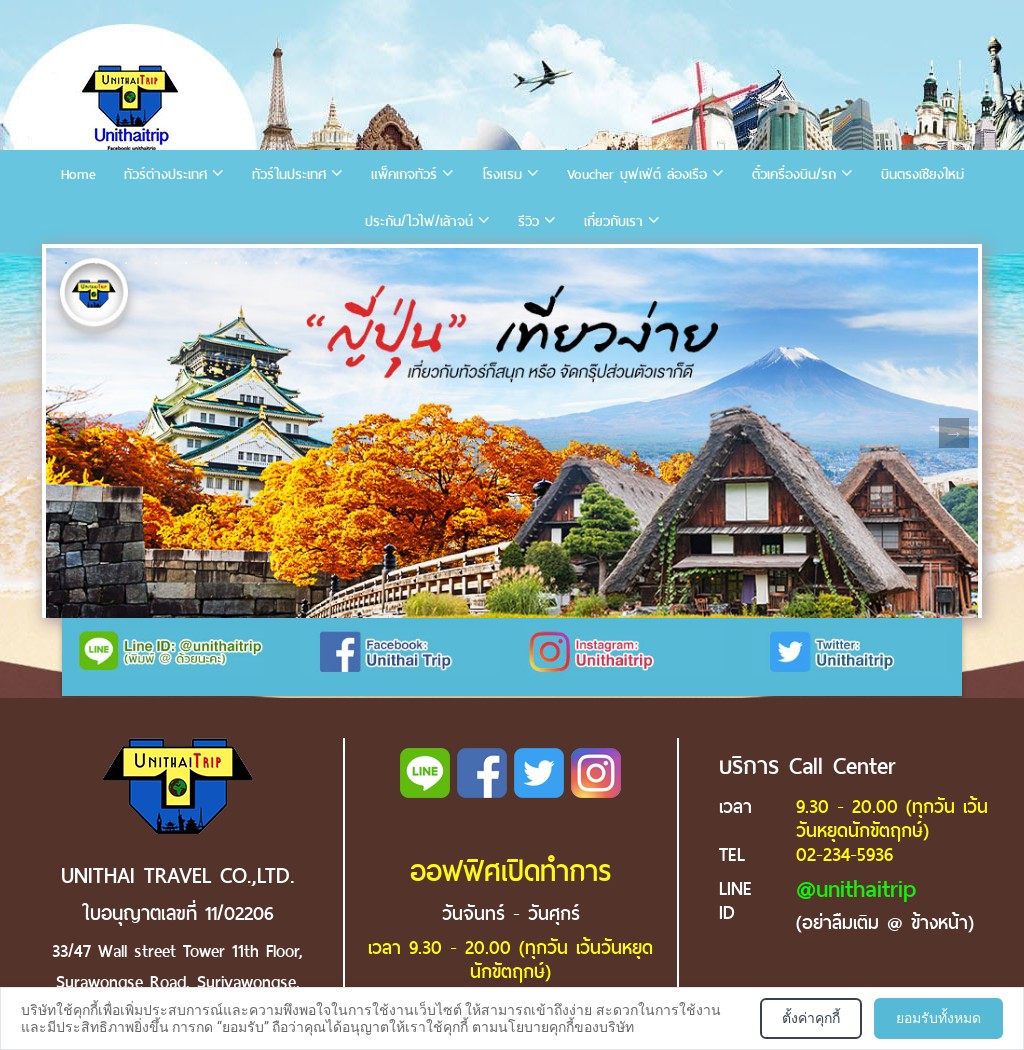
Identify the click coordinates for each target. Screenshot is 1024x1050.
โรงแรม (502, 174)
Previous (70, 433)
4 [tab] (156, 263)
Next (954, 433)
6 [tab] (216, 263)
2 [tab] (96, 263)
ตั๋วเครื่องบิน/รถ (794, 174)
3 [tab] (126, 263)
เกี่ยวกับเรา (613, 221)
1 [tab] (66, 263)
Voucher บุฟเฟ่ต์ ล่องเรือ (637, 174)
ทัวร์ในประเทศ (289, 174)
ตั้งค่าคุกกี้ (811, 1018)
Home (78, 174)
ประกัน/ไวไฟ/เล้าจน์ (419, 221)
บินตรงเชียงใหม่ (922, 174)
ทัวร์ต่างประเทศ (165, 174)
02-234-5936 (844, 854)
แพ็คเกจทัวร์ (404, 174)
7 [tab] (246, 263)
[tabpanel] (512, 433)
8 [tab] (276, 263)
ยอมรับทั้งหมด (938, 1018)
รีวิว (528, 221)
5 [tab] (186, 263)
